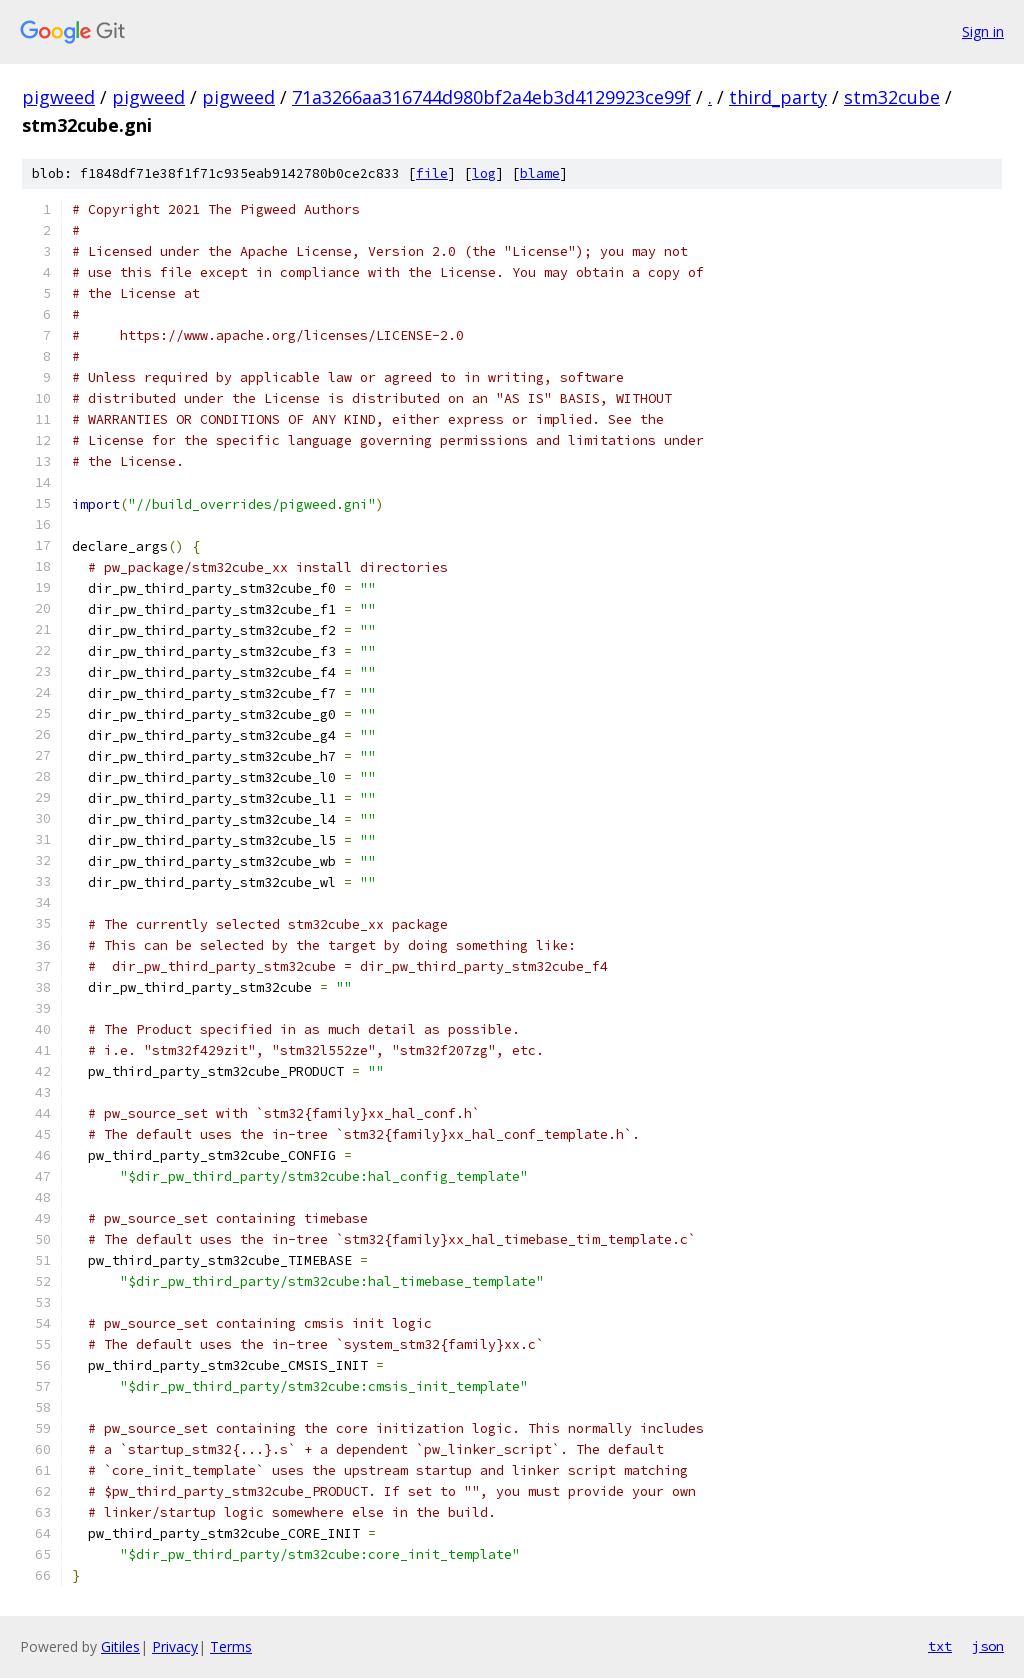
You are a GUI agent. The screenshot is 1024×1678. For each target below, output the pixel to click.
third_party (778, 97)
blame (540, 173)
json (988, 1646)
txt (940, 1646)
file (432, 173)
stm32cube (892, 97)
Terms (231, 1646)
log (484, 173)
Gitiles (120, 1646)
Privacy (175, 1646)
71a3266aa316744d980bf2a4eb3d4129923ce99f (491, 97)
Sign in (983, 31)
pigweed (58, 97)
